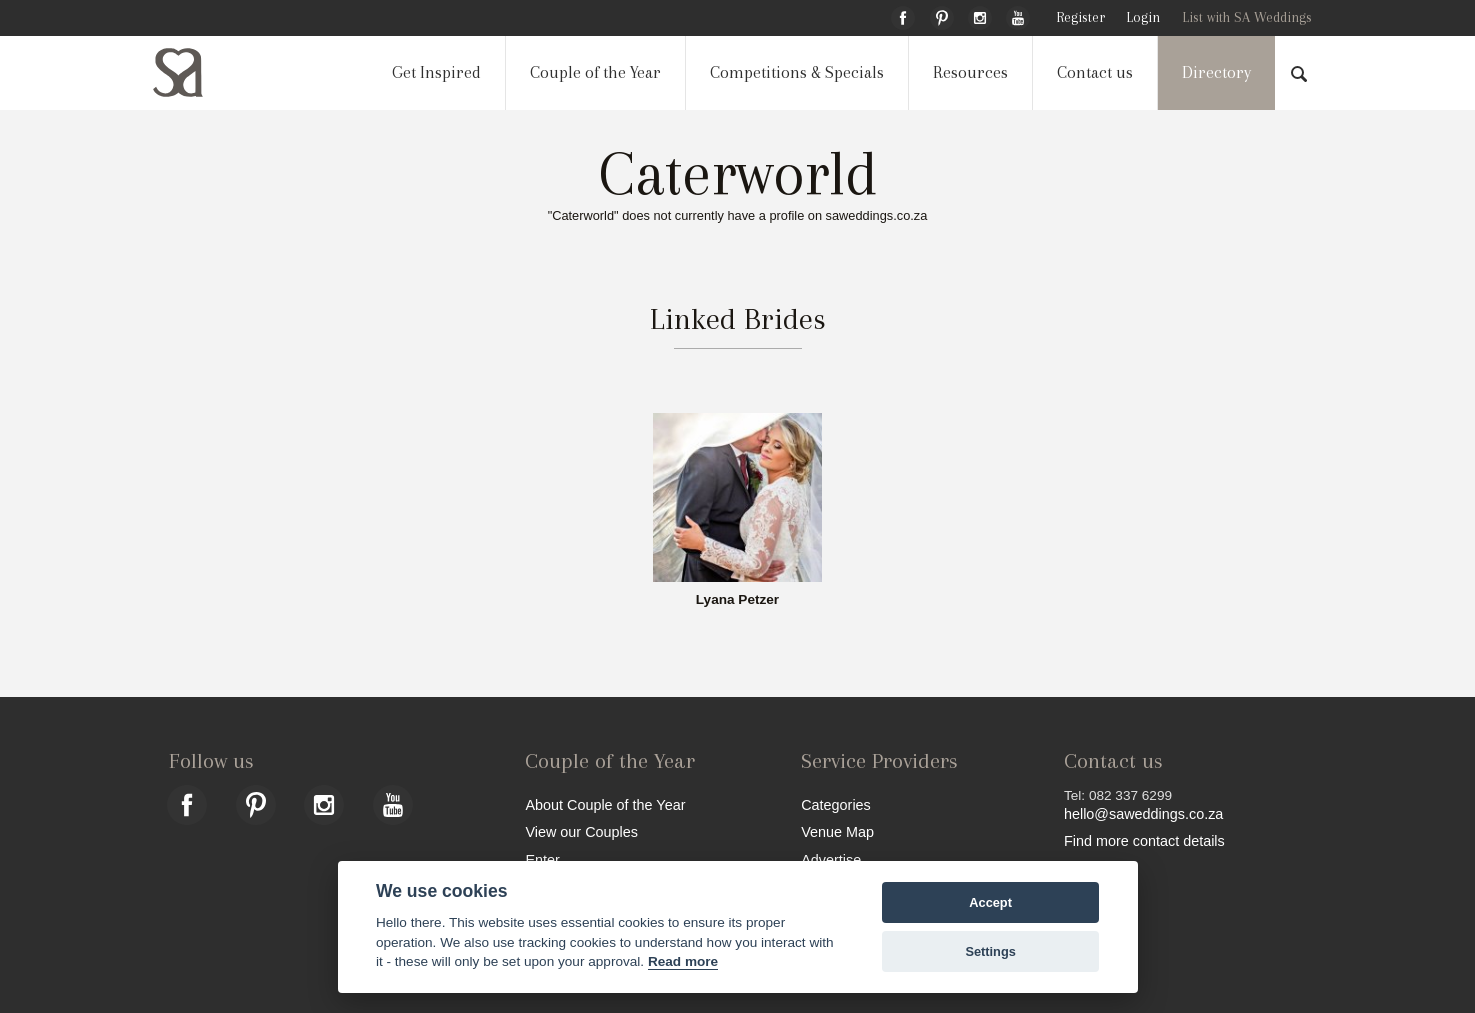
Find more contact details (1144, 840)
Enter (542, 859)
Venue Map (837, 831)
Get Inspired (436, 72)
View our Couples (581, 831)
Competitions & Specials (797, 72)
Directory (1216, 72)
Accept (990, 902)
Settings (990, 951)
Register (1080, 17)
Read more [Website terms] (683, 961)
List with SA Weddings (1247, 17)
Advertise (831, 859)
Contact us (1095, 72)
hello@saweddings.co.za (1143, 814)
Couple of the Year (595, 72)
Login (1143, 17)
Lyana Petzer (737, 600)
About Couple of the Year (605, 804)
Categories (836, 804)
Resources (970, 72)
